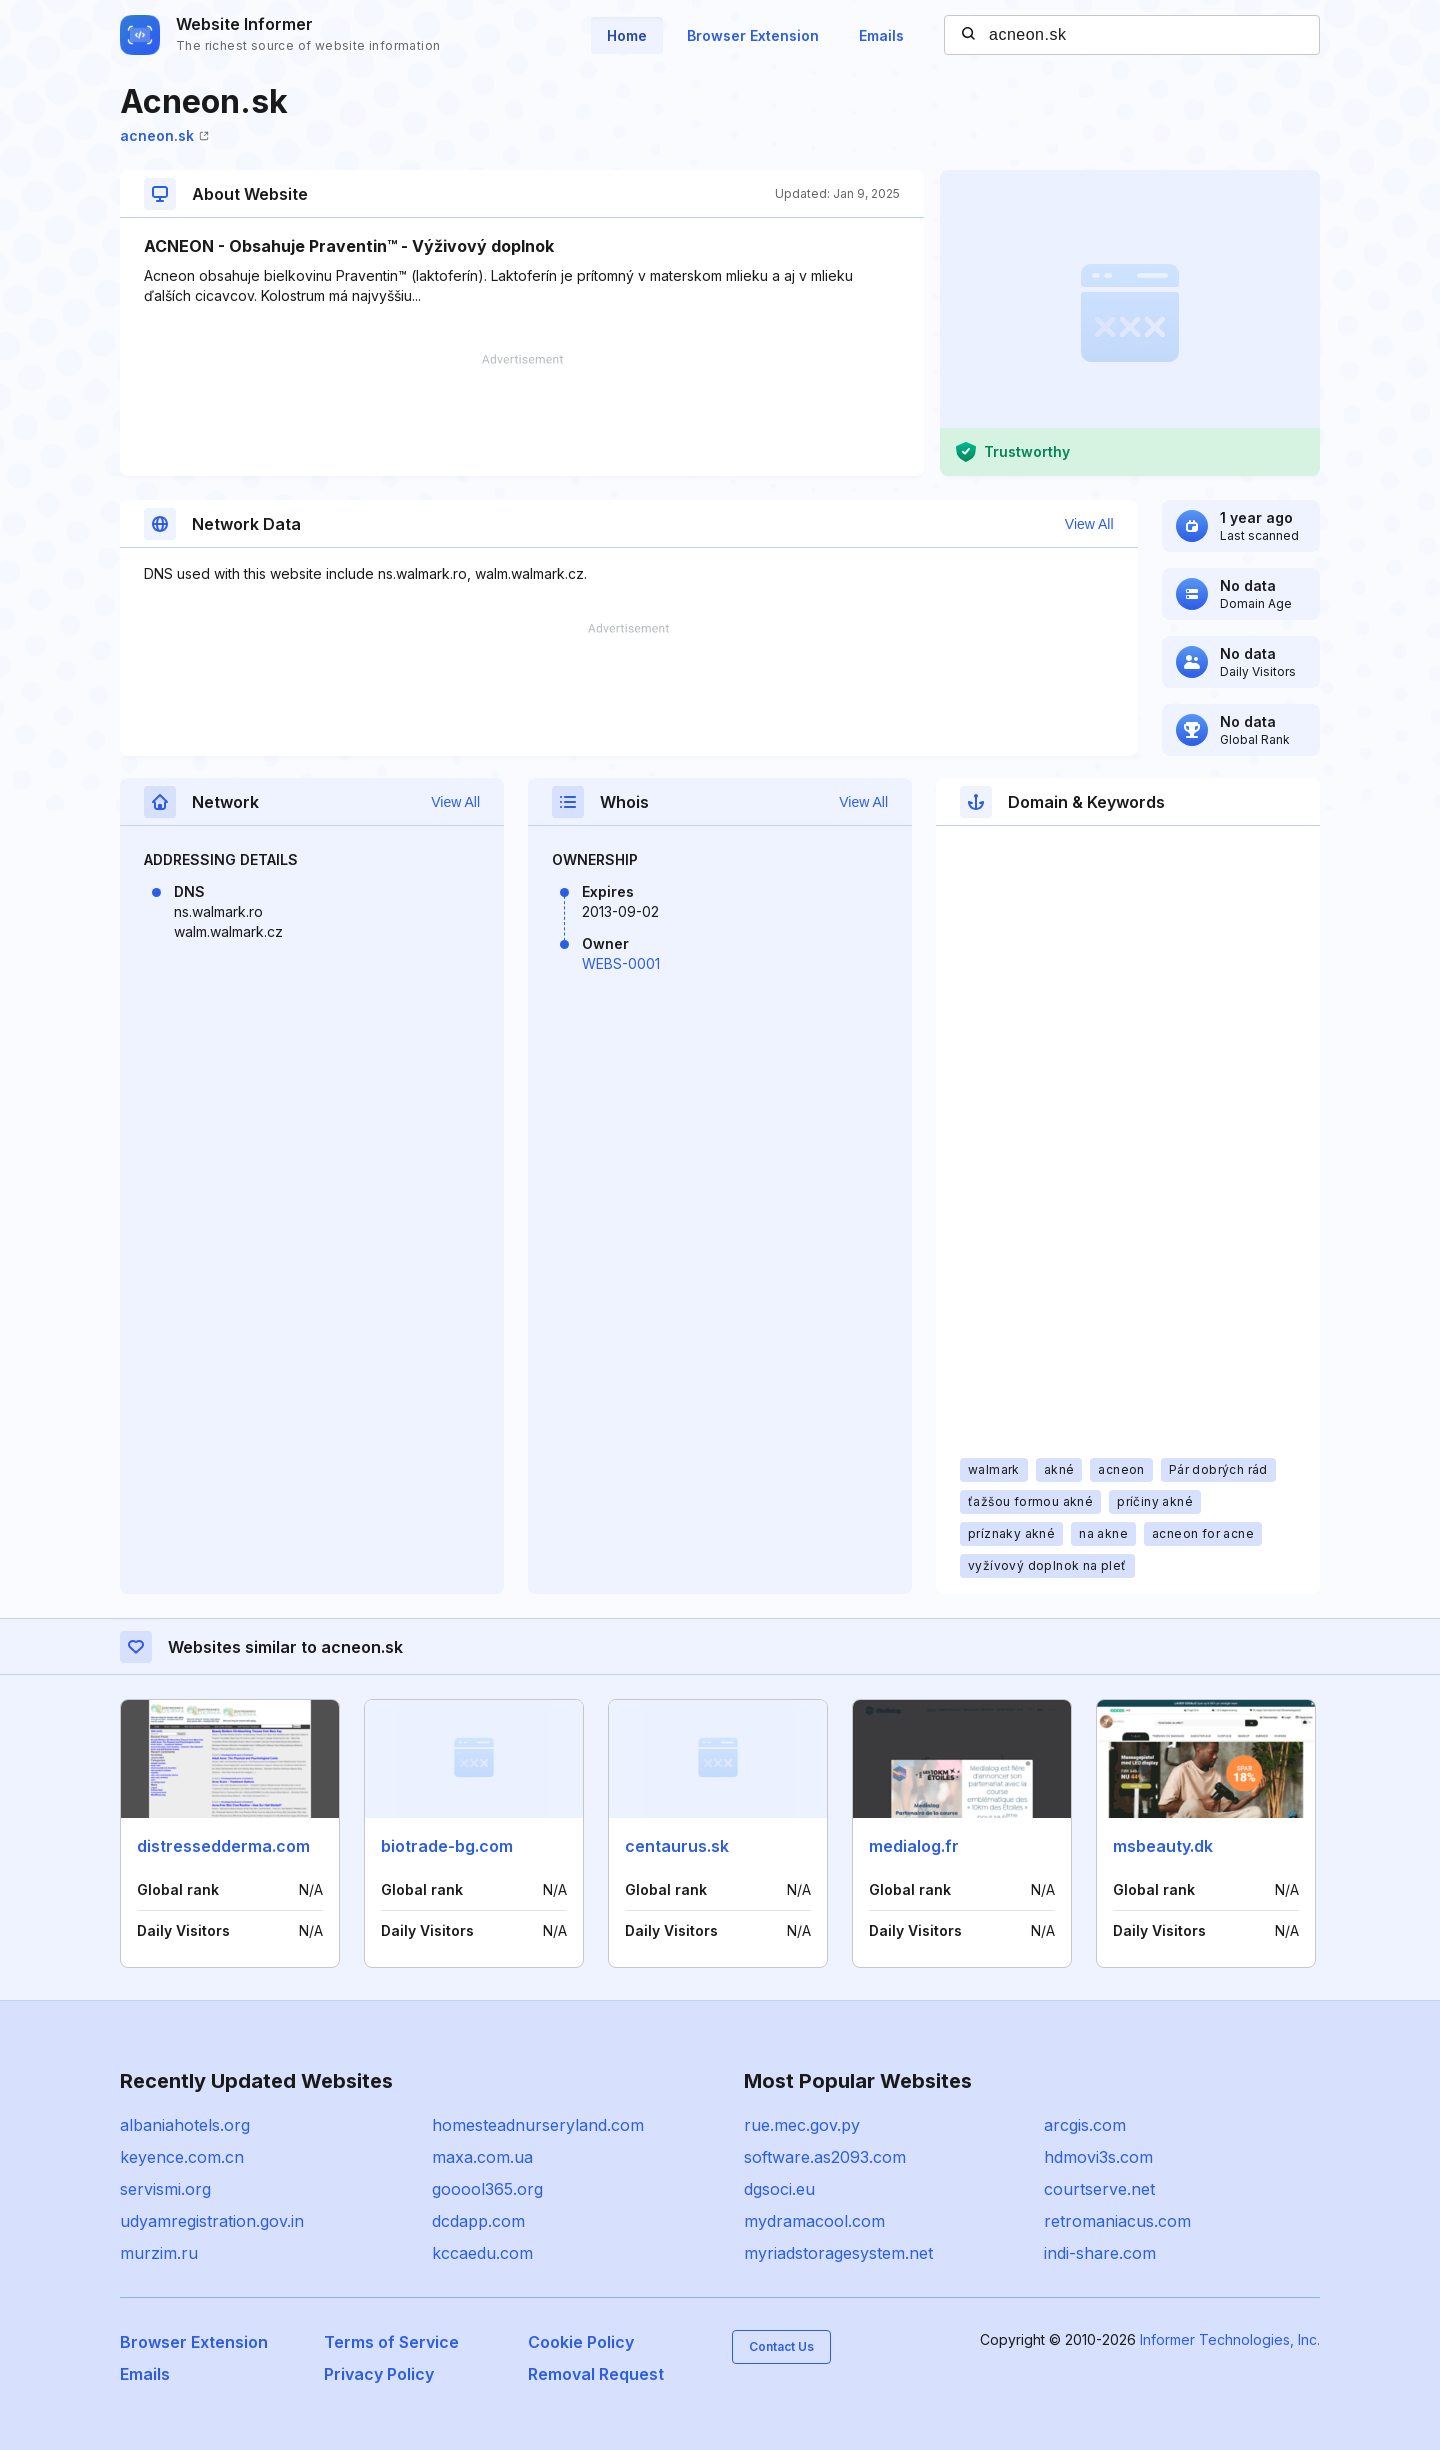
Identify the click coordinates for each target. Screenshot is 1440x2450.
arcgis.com (1085, 2125)
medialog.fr (914, 1846)
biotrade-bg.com (447, 1846)
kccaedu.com (482, 2253)
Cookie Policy (581, 2342)
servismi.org (165, 2189)
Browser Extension (753, 35)
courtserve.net (1099, 2189)
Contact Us (781, 2346)
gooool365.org (487, 2189)
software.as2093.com (825, 2157)
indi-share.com (1100, 2253)
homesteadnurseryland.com (538, 2125)
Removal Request (596, 2374)
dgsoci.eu (779, 2189)
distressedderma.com (223, 1846)
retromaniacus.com (1117, 2221)
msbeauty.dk (1163, 1846)
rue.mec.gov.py (802, 2125)
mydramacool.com (814, 2221)
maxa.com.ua (482, 2157)
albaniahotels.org (185, 2125)
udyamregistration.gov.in (212, 2221)
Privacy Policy (379, 2374)
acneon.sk (164, 135)
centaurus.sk (677, 1846)
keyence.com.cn (182, 2157)
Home (627, 35)
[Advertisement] (522, 415)
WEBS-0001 (621, 963)
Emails (881, 35)
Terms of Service (391, 2342)
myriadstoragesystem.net (838, 2253)
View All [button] (1089, 524)
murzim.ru (159, 2253)
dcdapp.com (478, 2221)
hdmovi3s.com (1098, 2157)
